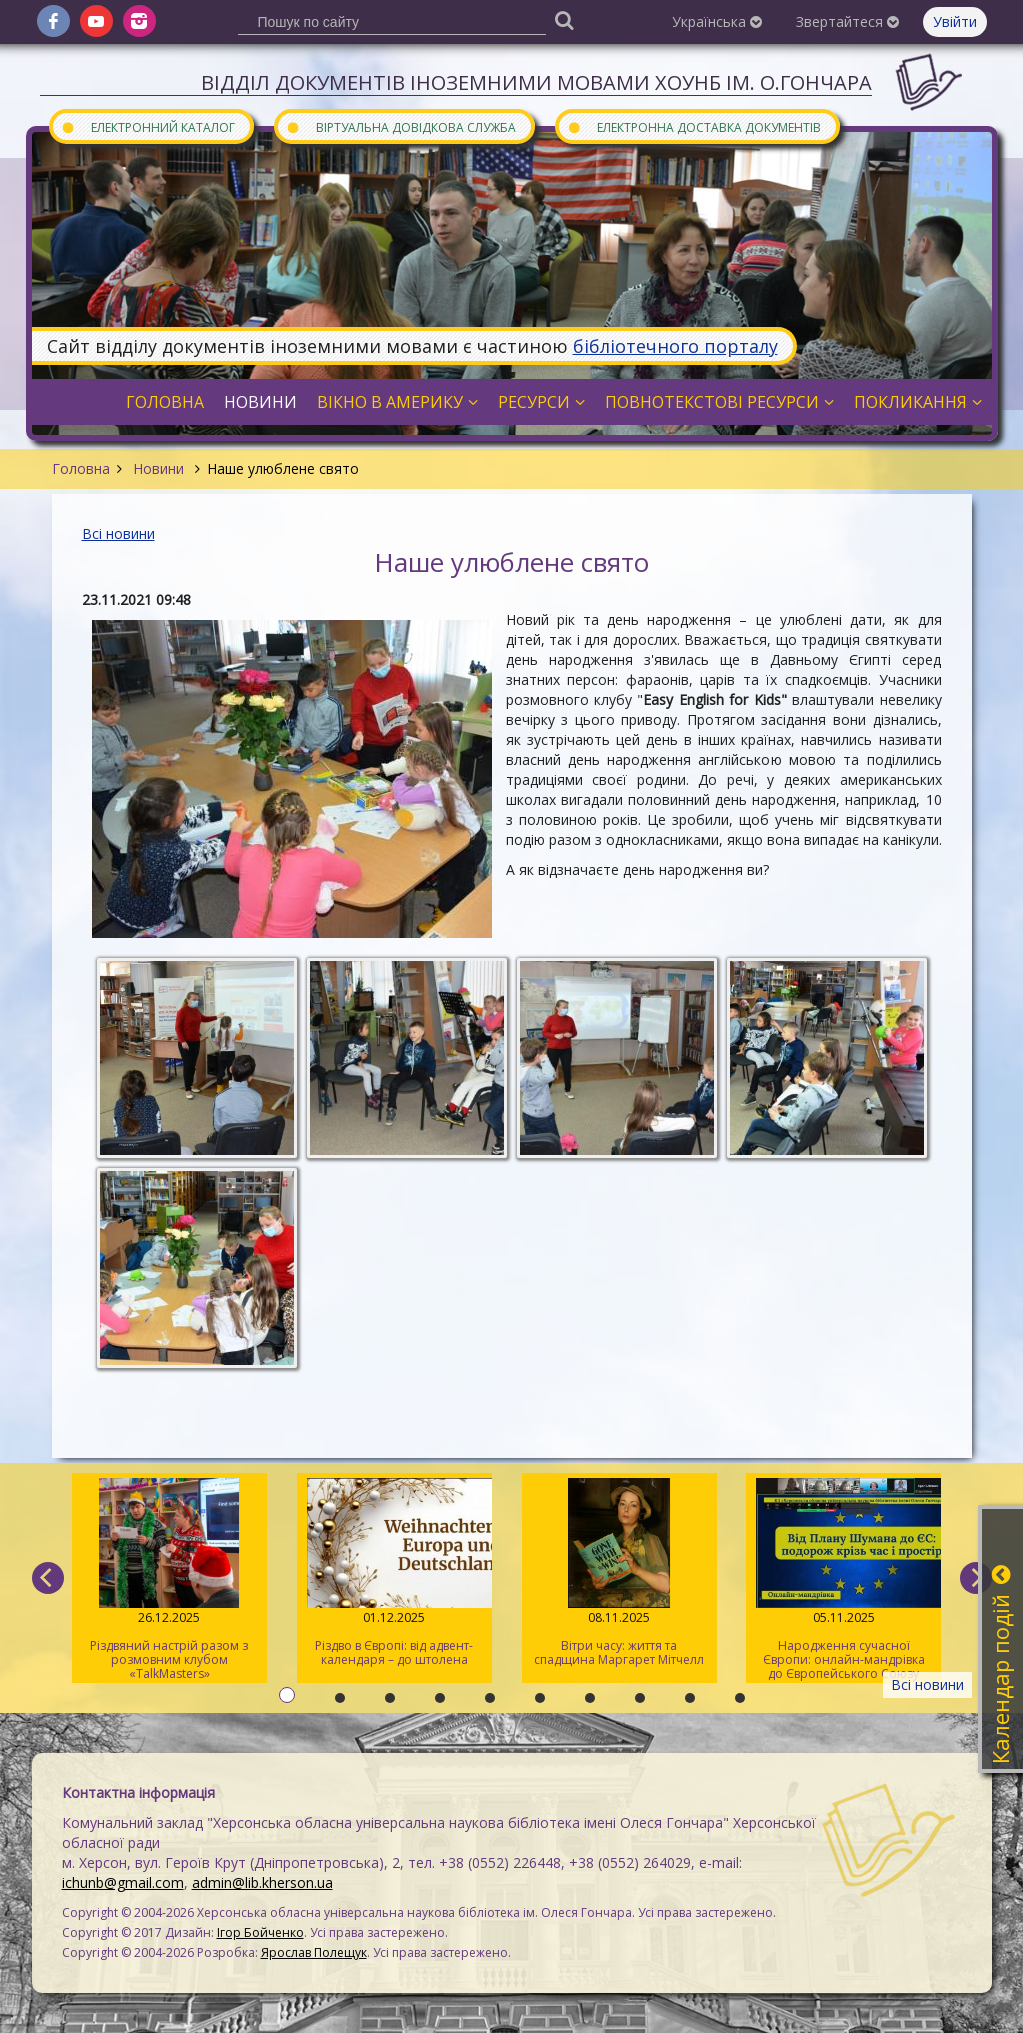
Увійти (955, 21)
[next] (976, 1578)
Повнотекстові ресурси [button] (719, 402)
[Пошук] (565, 19)
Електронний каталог (148, 126)
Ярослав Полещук (314, 1952)
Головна (81, 468)
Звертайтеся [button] (847, 21)
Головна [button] (165, 402)
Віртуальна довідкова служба (401, 126)
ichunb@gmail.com (123, 1882)
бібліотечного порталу (675, 346)
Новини (158, 468)
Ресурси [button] (541, 402)
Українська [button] (717, 21)
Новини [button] (260, 402)
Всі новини (118, 533)
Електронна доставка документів (694, 126)
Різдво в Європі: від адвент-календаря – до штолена (394, 1573)
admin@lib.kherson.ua (262, 1882)
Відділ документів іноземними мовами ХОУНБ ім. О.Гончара (536, 82)
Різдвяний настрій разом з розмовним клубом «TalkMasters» (169, 1580)
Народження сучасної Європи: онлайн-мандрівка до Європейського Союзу (843, 1580)
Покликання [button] (918, 402)
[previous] (48, 1578)
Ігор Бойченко (260, 1932)
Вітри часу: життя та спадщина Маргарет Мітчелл (619, 1573)
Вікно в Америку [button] (397, 402)
